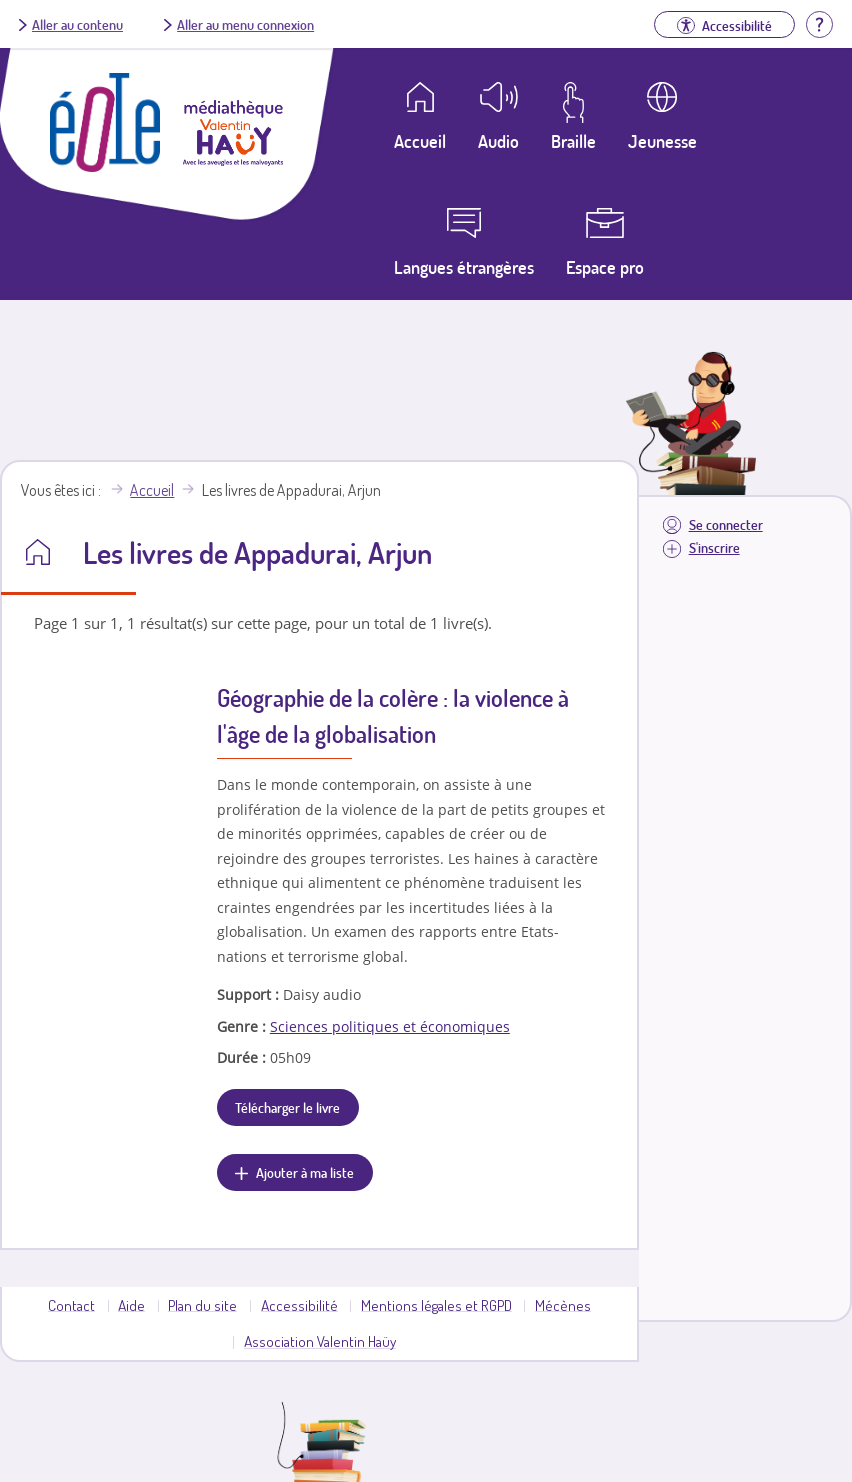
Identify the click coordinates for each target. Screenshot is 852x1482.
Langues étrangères (464, 267)
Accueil (152, 490)
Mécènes (563, 1305)
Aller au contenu (77, 24)
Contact (71, 1305)
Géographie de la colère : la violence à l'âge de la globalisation (393, 715)
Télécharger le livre (287, 1107)
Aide (131, 1305)
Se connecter (726, 524)
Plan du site (202, 1305)
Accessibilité (299, 1305)
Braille (573, 141)
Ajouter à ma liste (305, 1172)
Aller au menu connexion (245, 24)
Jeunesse (662, 141)
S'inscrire (714, 547)
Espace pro (605, 267)
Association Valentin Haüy (320, 1341)
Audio (498, 141)
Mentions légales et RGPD (436, 1305)
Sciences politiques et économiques (390, 1026)
